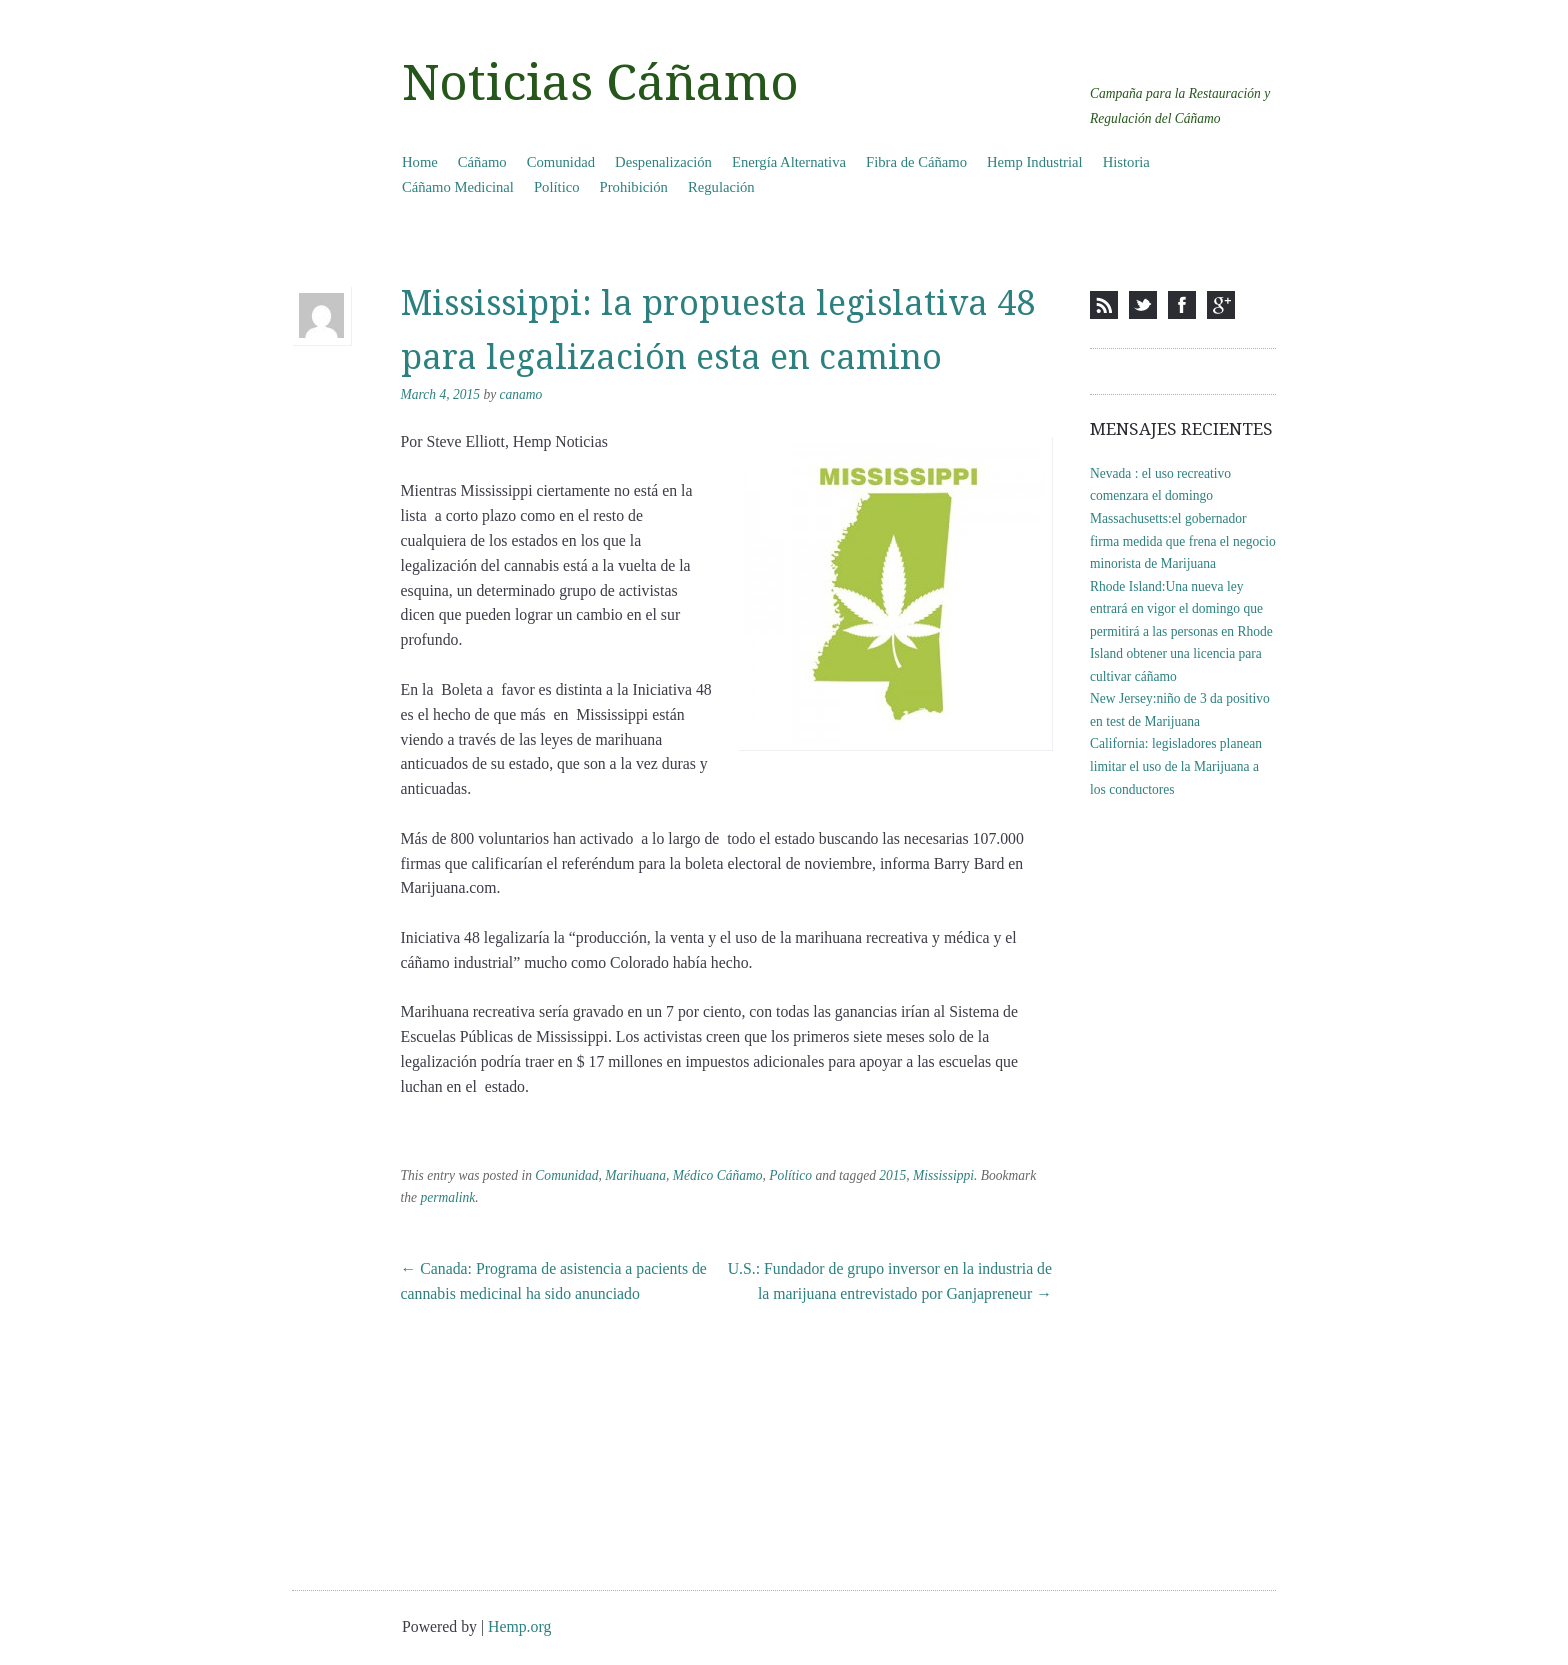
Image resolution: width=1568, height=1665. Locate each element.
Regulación (721, 187)
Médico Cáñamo (718, 1175)
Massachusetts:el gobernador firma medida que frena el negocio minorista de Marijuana (1183, 541)
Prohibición (634, 187)
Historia (1126, 162)
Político (557, 187)
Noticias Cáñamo (600, 83)
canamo (521, 394)
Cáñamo (482, 162)
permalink (447, 1197)
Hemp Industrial (1035, 162)
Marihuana (635, 1175)
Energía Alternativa (789, 162)
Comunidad (561, 162)
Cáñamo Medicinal (458, 187)
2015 (892, 1175)
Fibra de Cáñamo (916, 162)
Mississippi (943, 1175)
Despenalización (663, 162)
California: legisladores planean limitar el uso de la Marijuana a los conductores (1176, 766)
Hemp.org (519, 1626)
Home (420, 162)
